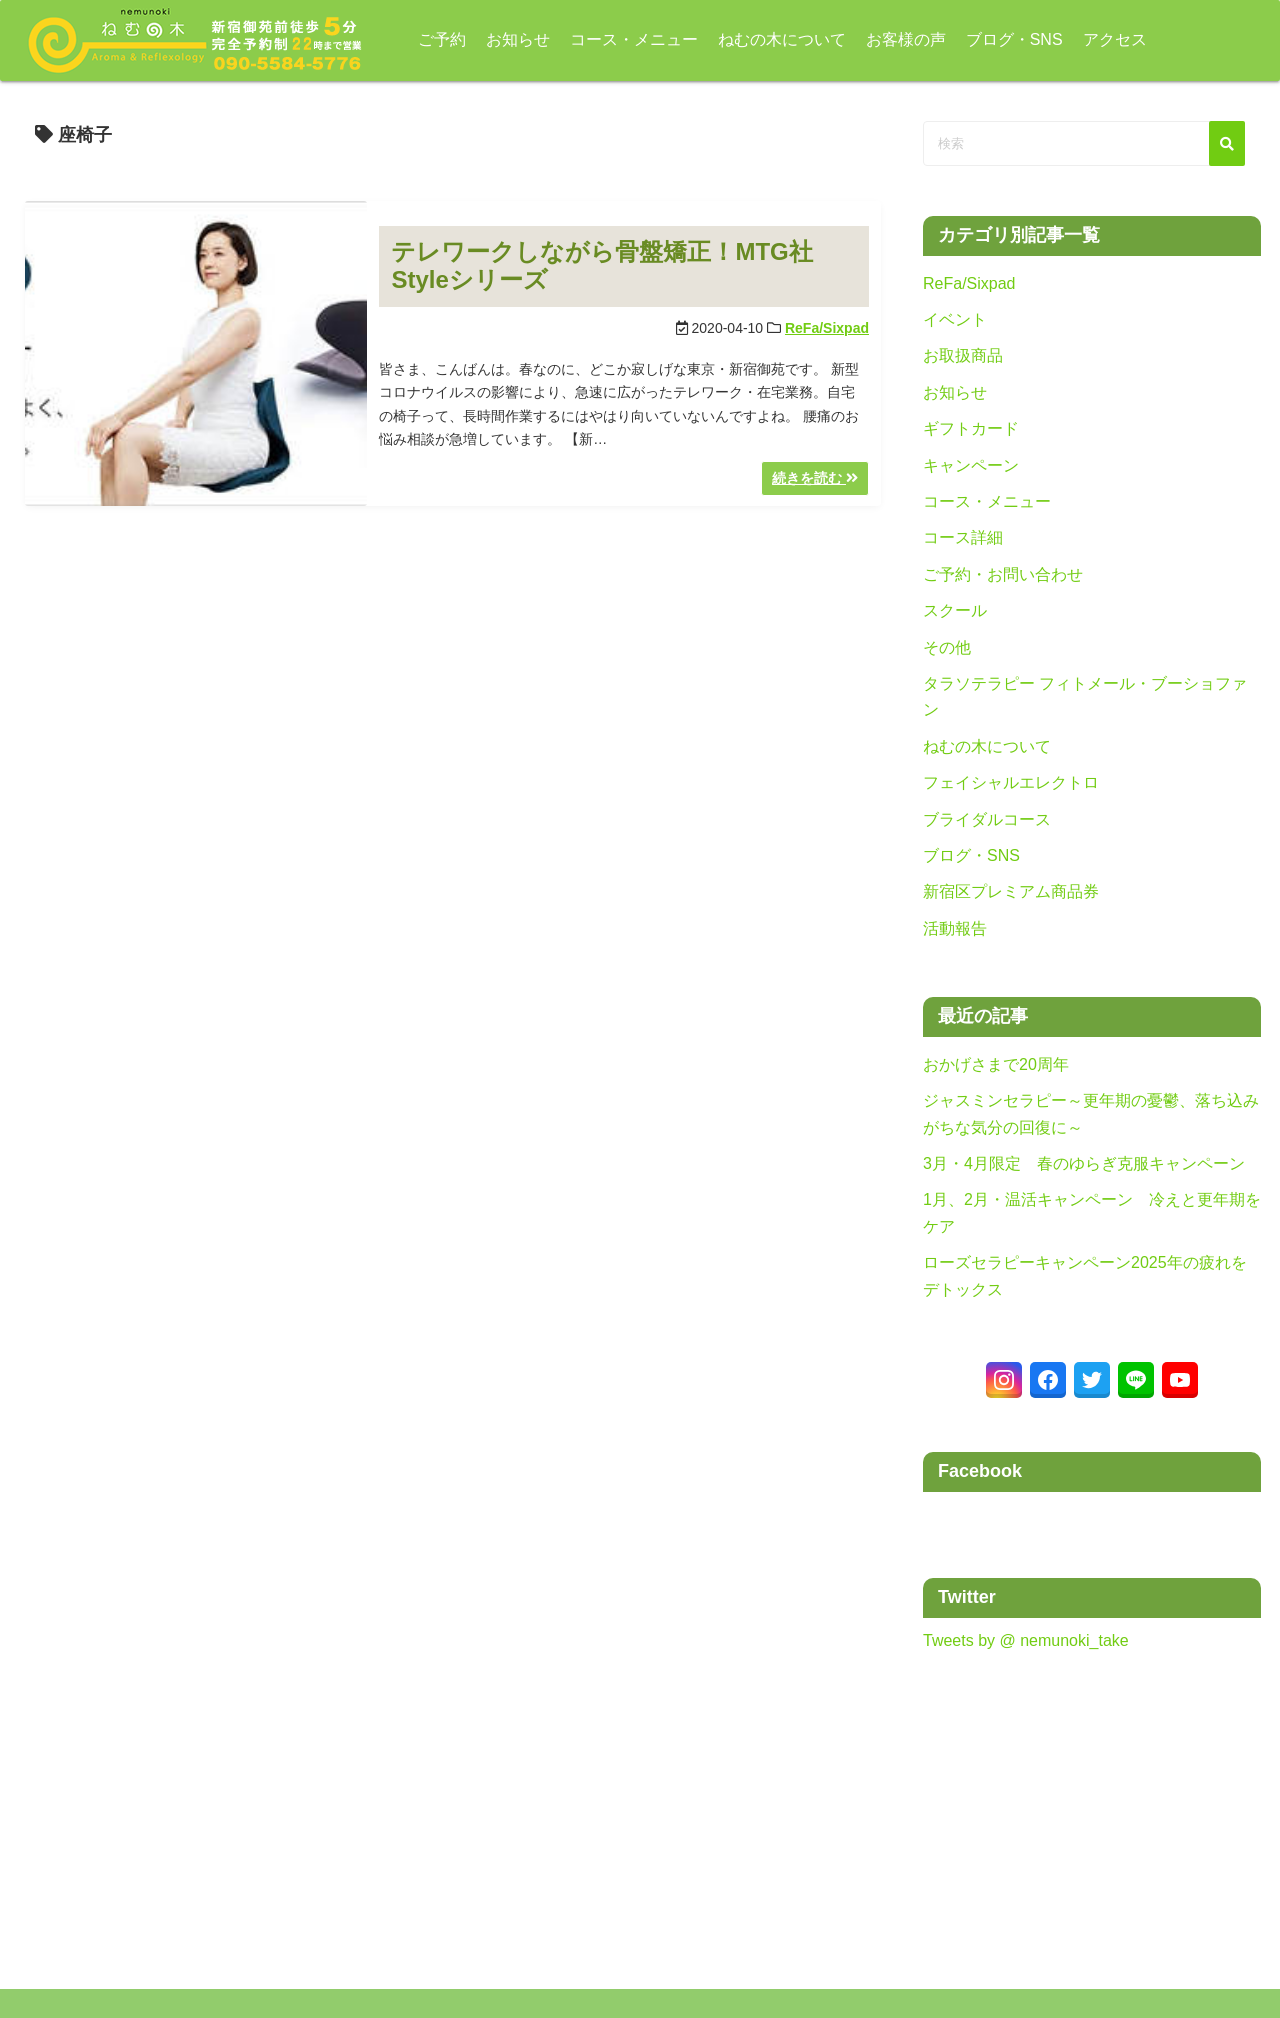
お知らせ (502, 39)
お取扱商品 (963, 355)
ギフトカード (971, 428)
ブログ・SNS (998, 39)
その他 (947, 647)
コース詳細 (963, 537)
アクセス (1099, 39)
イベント (955, 319)
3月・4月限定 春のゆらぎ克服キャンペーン (1084, 1163)
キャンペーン (971, 465)
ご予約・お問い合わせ (1003, 574)
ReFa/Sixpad (827, 328)
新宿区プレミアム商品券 (1011, 891)
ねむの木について (766, 39)
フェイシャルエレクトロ (1011, 782)
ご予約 (426, 39)
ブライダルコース (987, 819)
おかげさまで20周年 (996, 1064)
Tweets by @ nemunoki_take (1026, 1640)
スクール (955, 610)
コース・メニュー (618, 39)
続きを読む (815, 478)
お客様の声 (890, 39)
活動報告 (955, 928)
